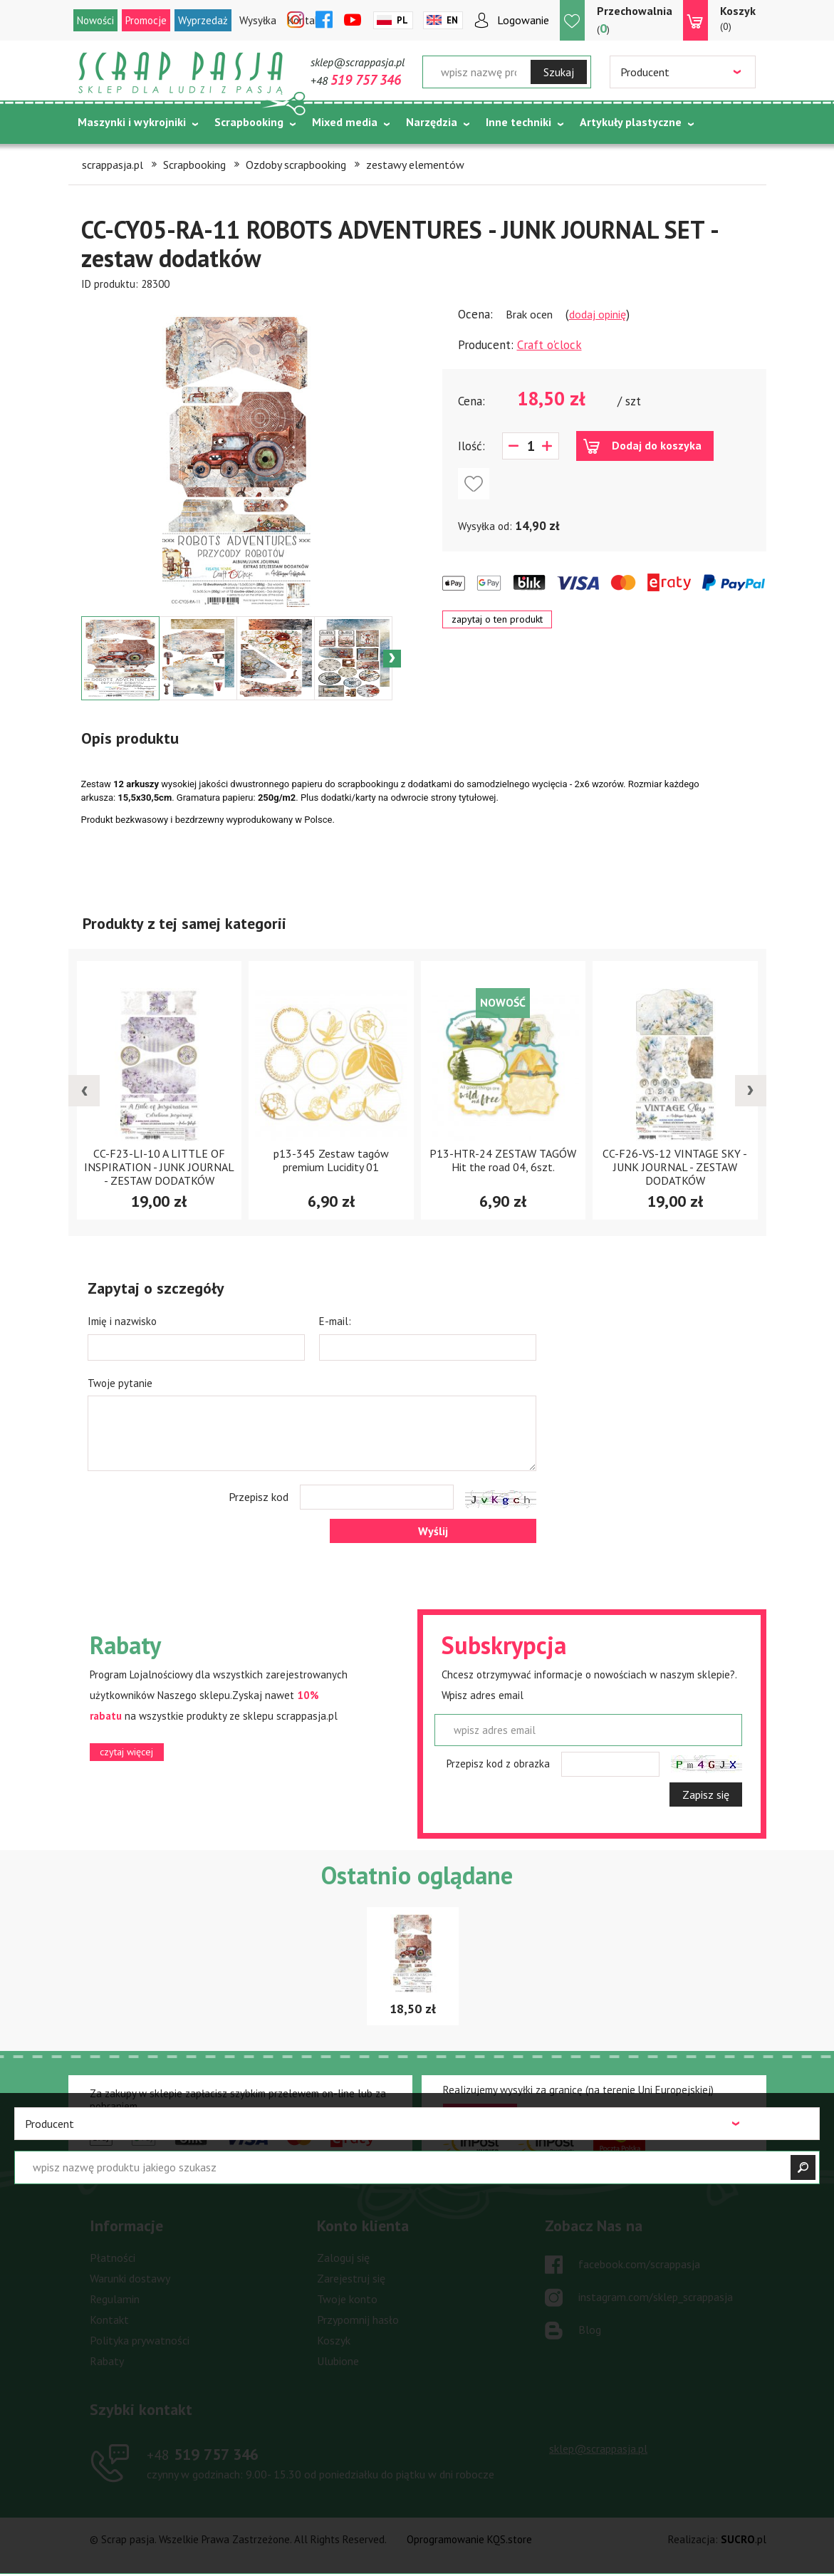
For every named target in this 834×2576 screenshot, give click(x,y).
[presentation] (84, 1090)
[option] (236, 454)
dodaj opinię (597, 314)
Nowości (95, 20)
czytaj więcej (126, 1751)
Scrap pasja (180, 73)
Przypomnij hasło (358, 2319)
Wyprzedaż (203, 20)
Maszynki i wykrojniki (132, 122)
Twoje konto (347, 2299)
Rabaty (107, 2361)
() (634, 19)
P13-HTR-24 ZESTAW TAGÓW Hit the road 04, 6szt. (502, 1160)
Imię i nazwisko (122, 1321)
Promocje (146, 20)
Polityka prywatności (139, 2340)
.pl (743, 2539)
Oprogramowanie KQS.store (469, 2539)
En (452, 20)
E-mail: (335, 1321)
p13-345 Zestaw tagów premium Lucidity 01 (331, 1160)
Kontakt (109, 2319)
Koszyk (333, 2340)
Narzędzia (431, 122)
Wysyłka (257, 20)
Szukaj (558, 72)
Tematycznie (111, 157)
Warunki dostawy (130, 2278)
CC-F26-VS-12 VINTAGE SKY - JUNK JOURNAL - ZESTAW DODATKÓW (675, 1167)
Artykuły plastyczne (631, 122)
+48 (356, 80)
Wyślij (433, 1531)
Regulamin (115, 2299)
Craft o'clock (549, 345)
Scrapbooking (248, 122)
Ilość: (471, 446)
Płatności (112, 2257)
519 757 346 (203, 2454)
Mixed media (344, 122)
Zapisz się (705, 1794)
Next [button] (392, 659)
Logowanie (523, 20)
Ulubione (338, 2361)
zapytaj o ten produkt (497, 619)
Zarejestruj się (351, 2278)
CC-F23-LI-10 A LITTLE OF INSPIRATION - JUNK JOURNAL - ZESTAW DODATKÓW (159, 1167)
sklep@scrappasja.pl (358, 62)
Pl (402, 20)
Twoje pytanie (120, 1383)
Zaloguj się (343, 2257)
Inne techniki (518, 122)
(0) (738, 18)
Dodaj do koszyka (657, 445)
